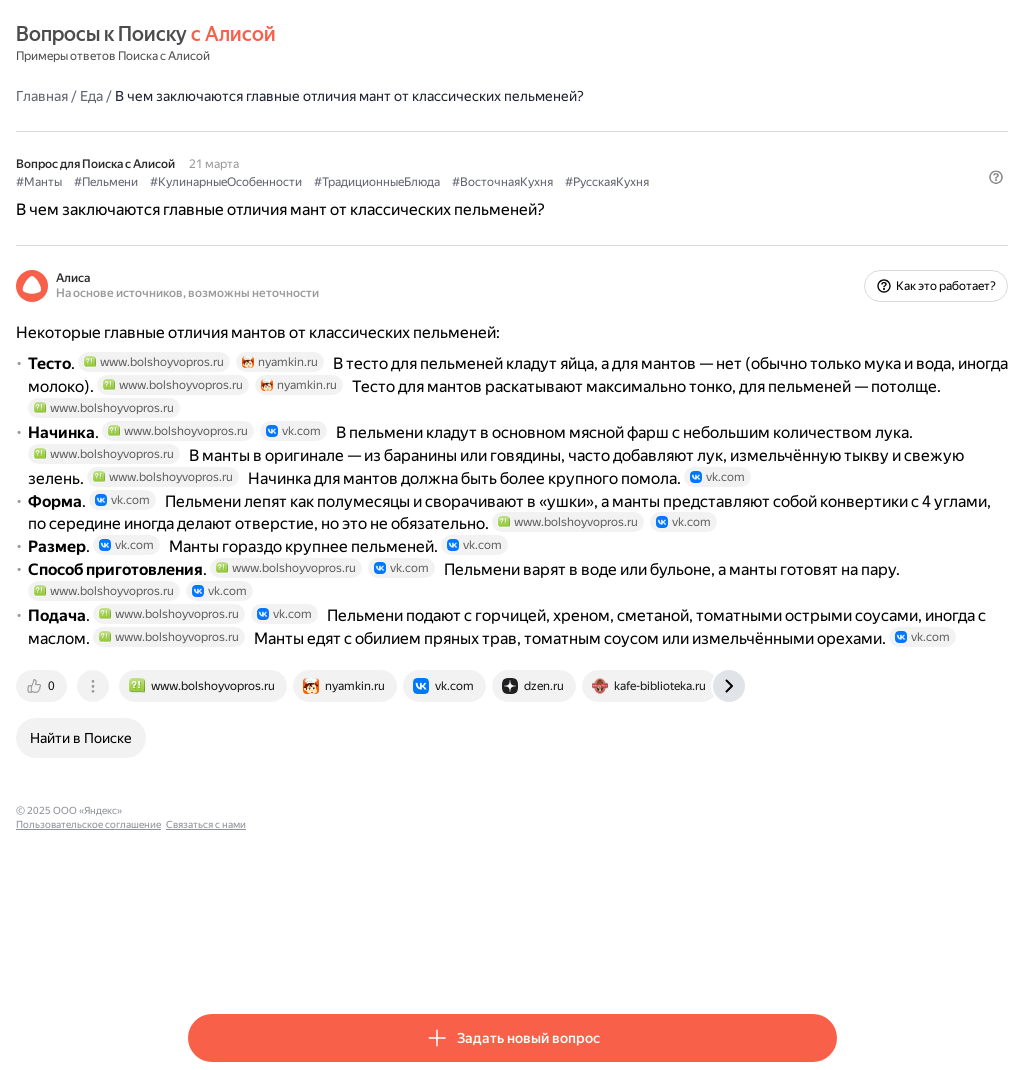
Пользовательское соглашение (375, 958)
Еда (263, 95)
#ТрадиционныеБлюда (549, 181)
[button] (825, 215)
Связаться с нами (493, 958)
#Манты (211, 181)
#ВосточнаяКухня (674, 181)
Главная (214, 95)
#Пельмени (278, 181)
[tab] (215, 834)
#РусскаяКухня (779, 181)
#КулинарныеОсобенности (398, 181)
